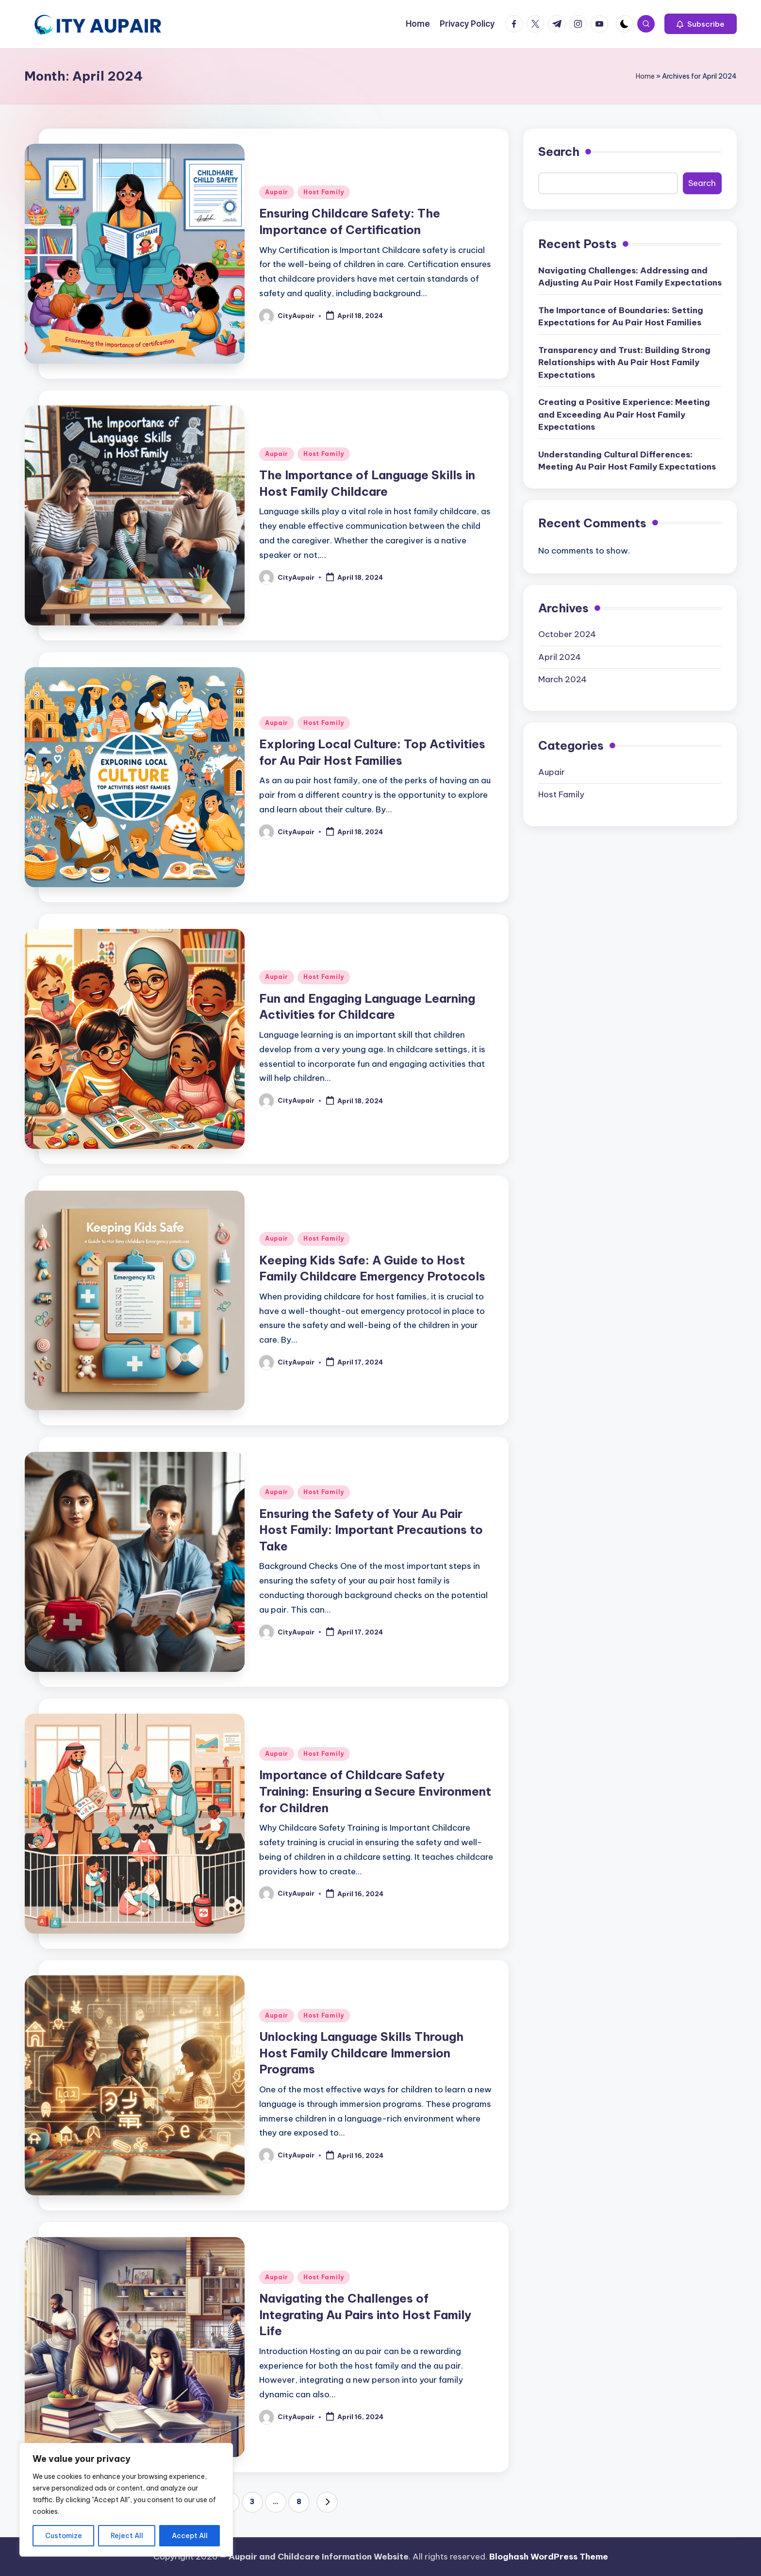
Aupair (276, 192)
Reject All (127, 2535)
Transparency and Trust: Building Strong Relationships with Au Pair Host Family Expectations (624, 362)
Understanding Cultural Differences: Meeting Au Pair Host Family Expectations (627, 460)
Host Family (323, 192)
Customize (63, 2535)
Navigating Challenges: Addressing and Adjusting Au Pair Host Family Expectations (630, 276)
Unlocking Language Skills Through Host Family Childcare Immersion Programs (361, 2052)
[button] (700, 24)
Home (645, 76)
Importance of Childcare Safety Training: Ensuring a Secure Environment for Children (375, 1791)
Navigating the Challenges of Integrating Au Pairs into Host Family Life (365, 2314)
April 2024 (559, 657)
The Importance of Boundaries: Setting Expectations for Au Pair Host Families (620, 316)
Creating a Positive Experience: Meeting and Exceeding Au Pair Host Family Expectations (624, 414)
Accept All (190, 2535)
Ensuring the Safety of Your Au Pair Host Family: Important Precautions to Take (371, 1529)
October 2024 (567, 634)
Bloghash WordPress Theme (548, 2556)
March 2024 (562, 679)
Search (558, 151)
